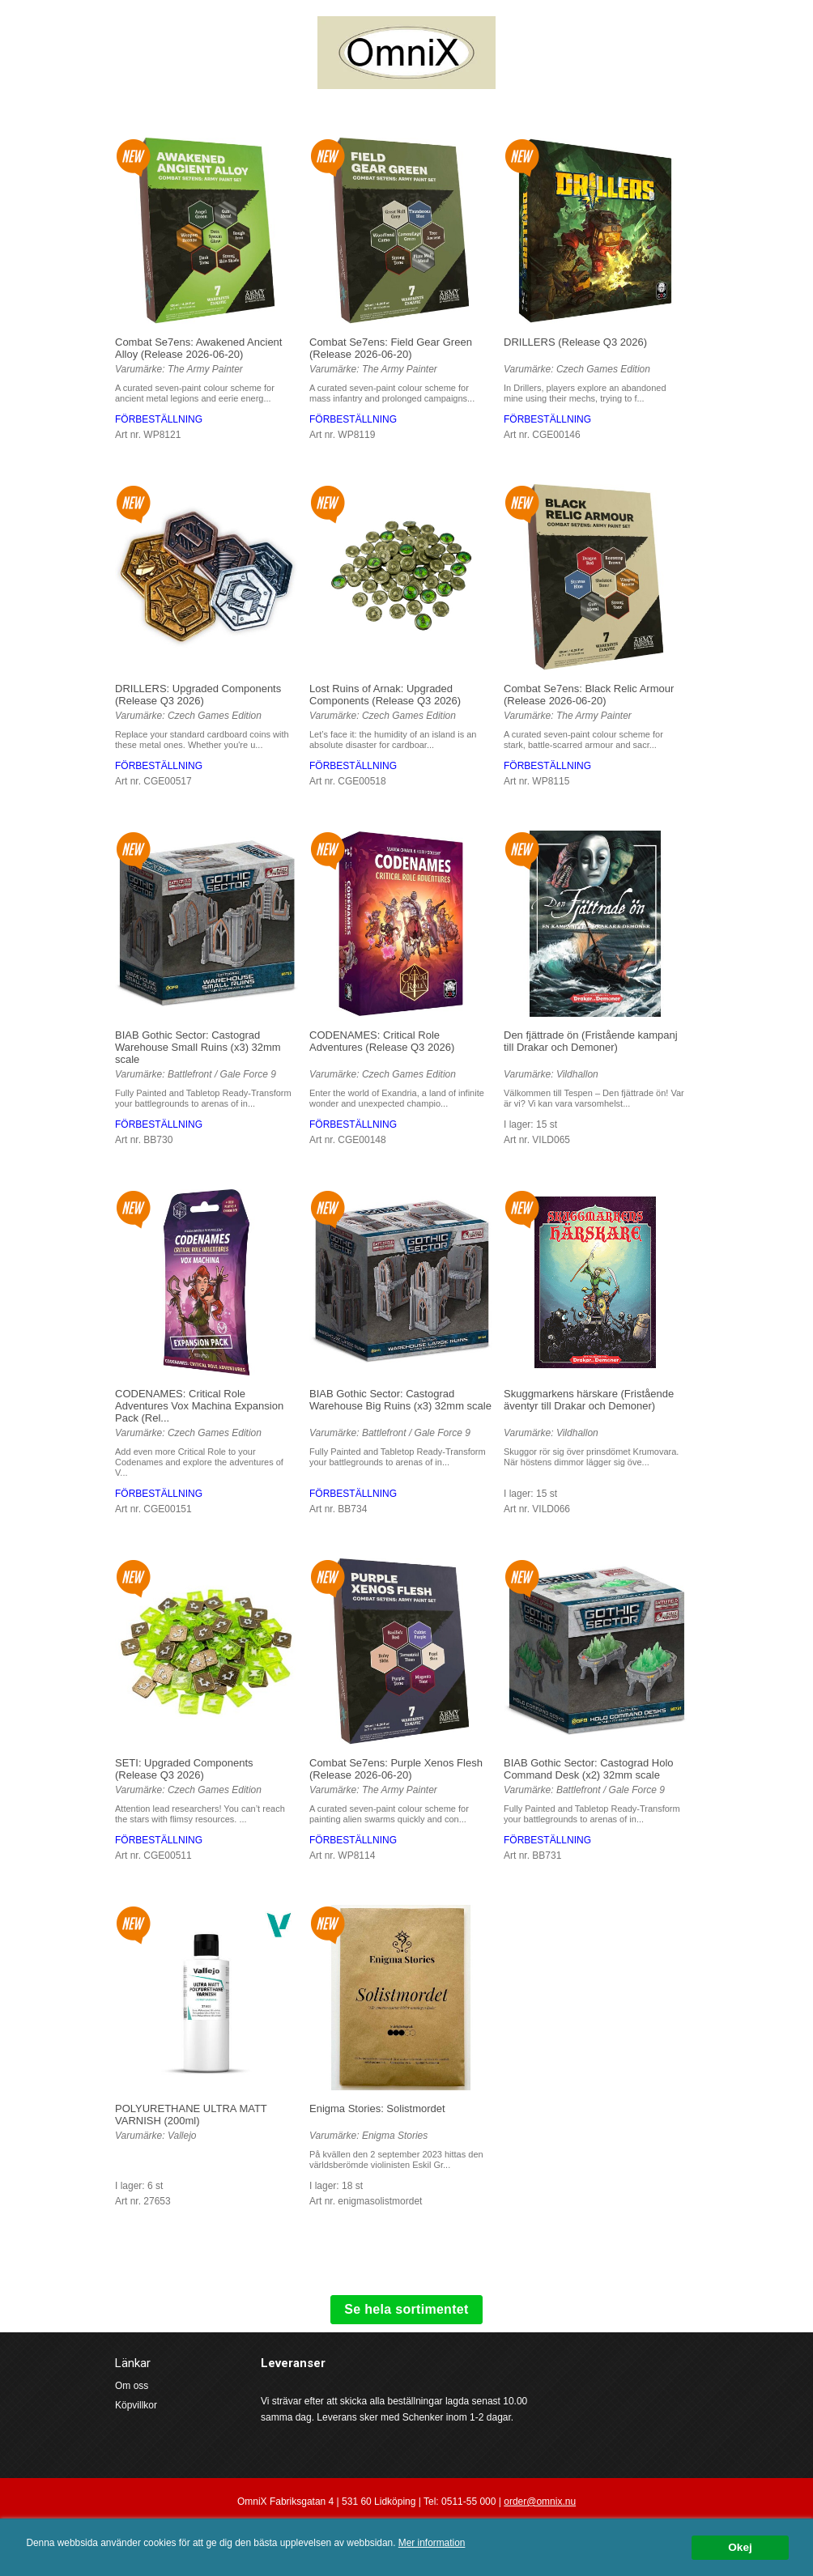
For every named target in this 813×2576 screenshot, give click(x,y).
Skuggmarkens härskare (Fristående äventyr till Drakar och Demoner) (589, 1400)
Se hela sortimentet (406, 2309)
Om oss (131, 2385)
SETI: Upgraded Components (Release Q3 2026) (184, 1769)
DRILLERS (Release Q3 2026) (575, 342)
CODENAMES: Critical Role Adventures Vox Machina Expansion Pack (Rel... (199, 1406)
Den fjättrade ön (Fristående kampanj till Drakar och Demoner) (591, 1041)
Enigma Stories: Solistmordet (377, 2108)
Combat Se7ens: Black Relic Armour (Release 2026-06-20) (589, 694)
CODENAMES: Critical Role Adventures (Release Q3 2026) (381, 1041)
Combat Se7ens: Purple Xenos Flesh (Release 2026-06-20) (396, 1769)
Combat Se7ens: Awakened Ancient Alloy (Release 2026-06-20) (198, 348)
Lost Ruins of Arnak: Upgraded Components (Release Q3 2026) (385, 694)
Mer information (432, 2542)
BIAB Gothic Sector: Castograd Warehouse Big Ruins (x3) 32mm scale (400, 1400)
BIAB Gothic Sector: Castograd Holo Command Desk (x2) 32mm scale (589, 1769)
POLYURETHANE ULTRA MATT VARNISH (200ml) (191, 2114)
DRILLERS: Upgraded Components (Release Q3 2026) (198, 694)
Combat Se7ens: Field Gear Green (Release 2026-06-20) (390, 348)
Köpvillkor (136, 2405)
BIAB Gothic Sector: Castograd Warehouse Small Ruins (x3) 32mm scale (198, 1047)
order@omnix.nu (540, 2501)
